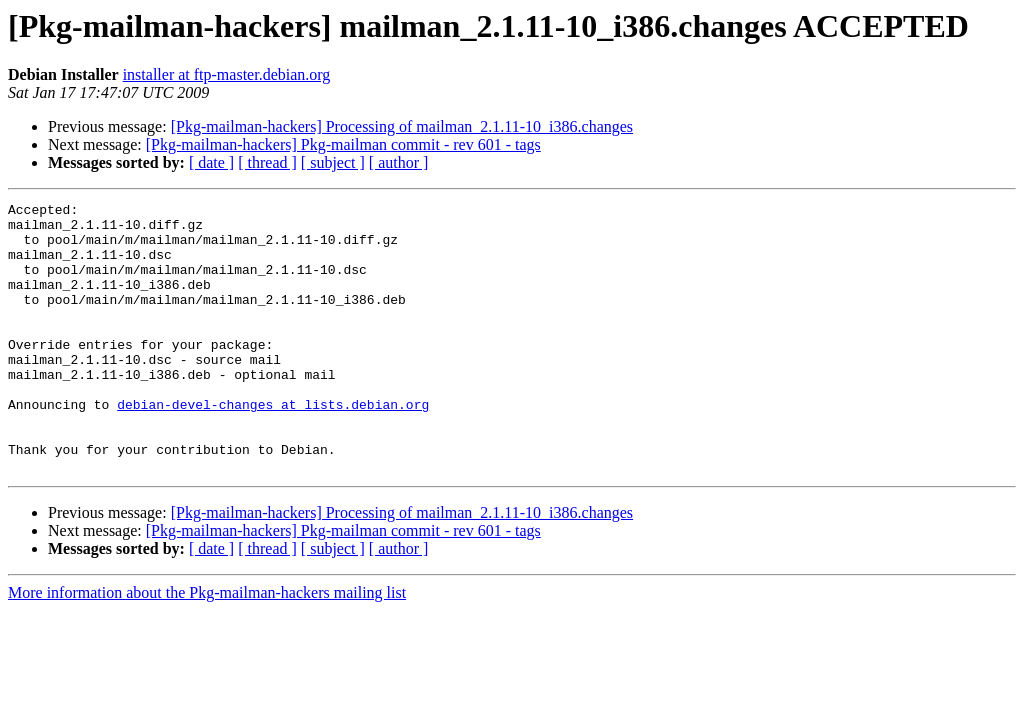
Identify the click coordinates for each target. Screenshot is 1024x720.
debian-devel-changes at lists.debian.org (273, 446)
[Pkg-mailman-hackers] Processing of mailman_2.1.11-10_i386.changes (402, 126)
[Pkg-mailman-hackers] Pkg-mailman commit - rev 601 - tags (343, 144)
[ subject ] (333, 162)
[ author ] (399, 162)
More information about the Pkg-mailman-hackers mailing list (207, 646)
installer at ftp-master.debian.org (227, 74)
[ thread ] (267, 162)
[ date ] (211, 162)
